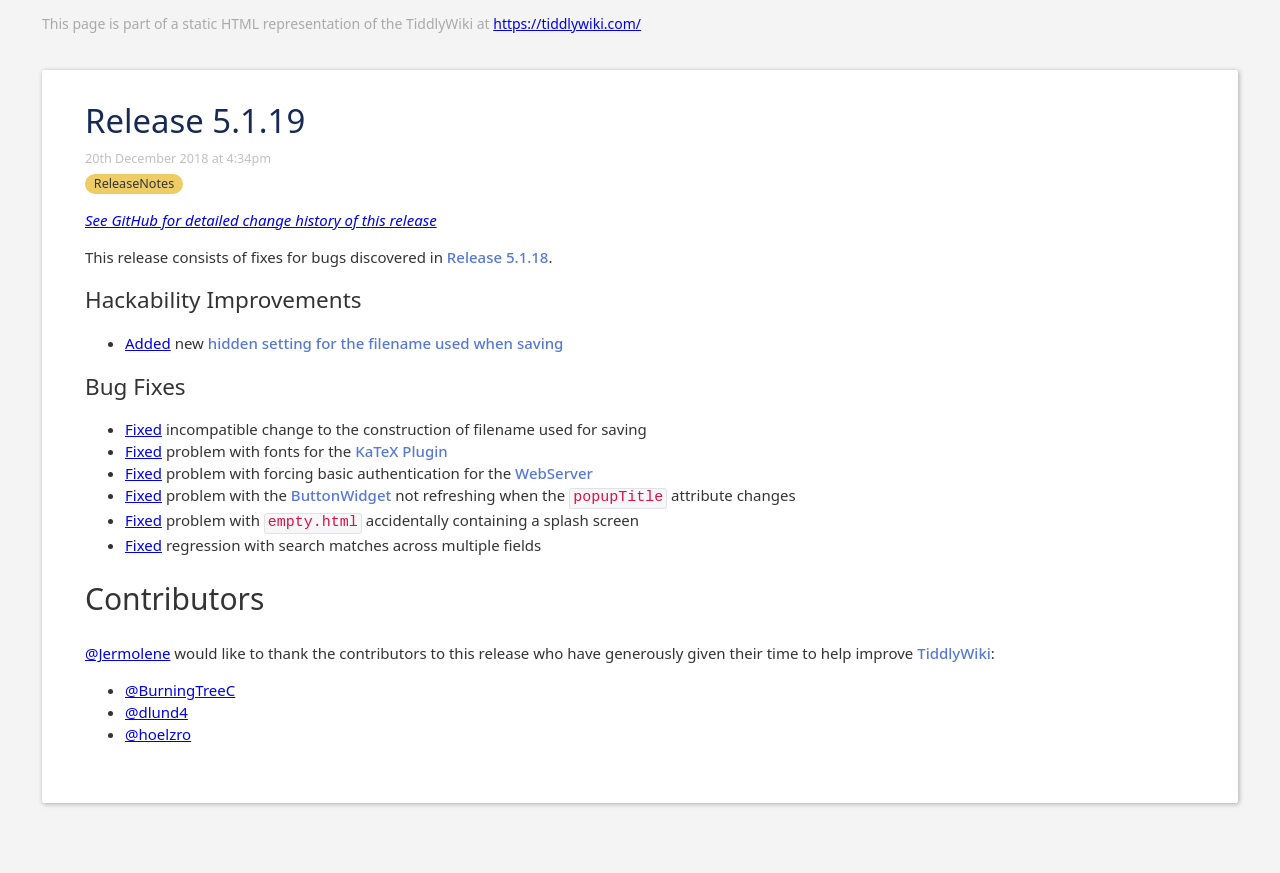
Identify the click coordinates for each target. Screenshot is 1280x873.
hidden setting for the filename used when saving (386, 343)
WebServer (554, 473)
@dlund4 (156, 712)
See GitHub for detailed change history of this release (261, 220)
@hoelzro (158, 734)
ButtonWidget (341, 495)
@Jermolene (127, 653)
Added (148, 343)
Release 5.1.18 (498, 257)
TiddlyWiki (954, 653)
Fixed (143, 429)
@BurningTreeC (180, 690)
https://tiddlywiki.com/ (567, 23)
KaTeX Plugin (401, 451)
